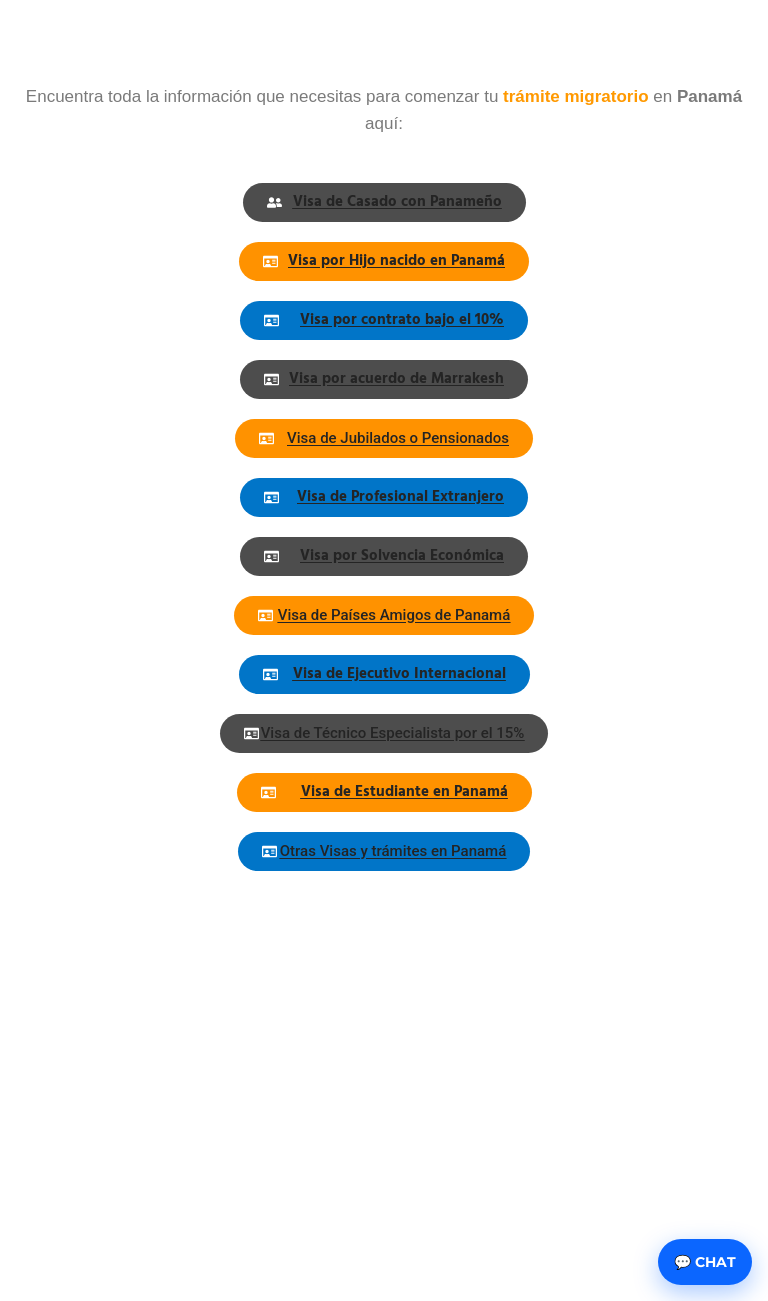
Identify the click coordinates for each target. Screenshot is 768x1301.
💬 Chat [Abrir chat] (705, 1262)
